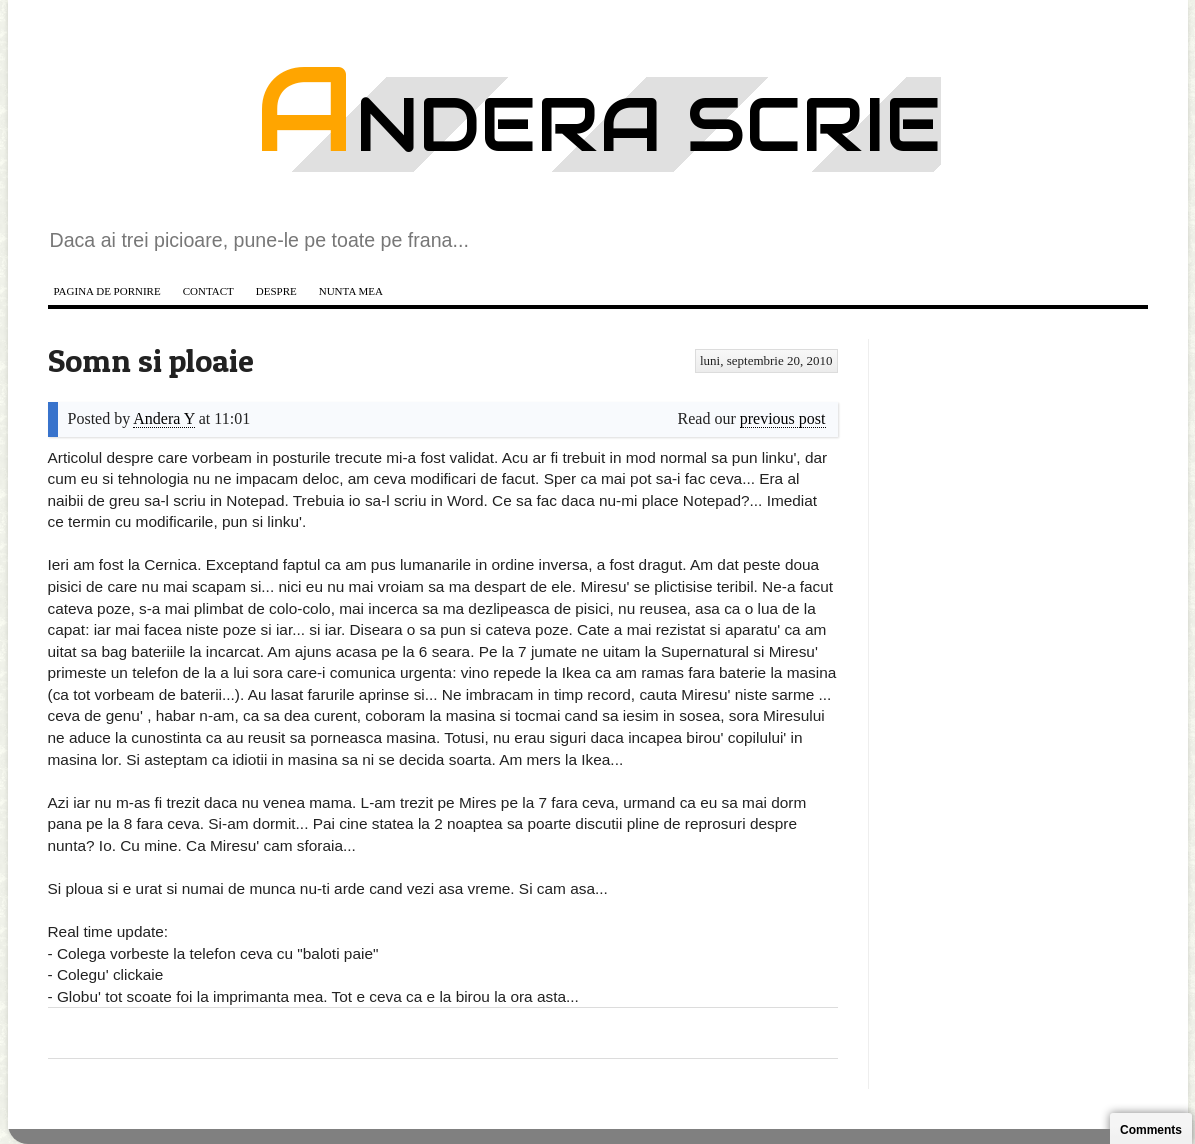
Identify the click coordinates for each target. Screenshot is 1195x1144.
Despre (276, 291)
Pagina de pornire (107, 291)
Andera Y (163, 418)
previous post (783, 418)
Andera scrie (598, 124)
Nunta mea (351, 291)
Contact (208, 291)
